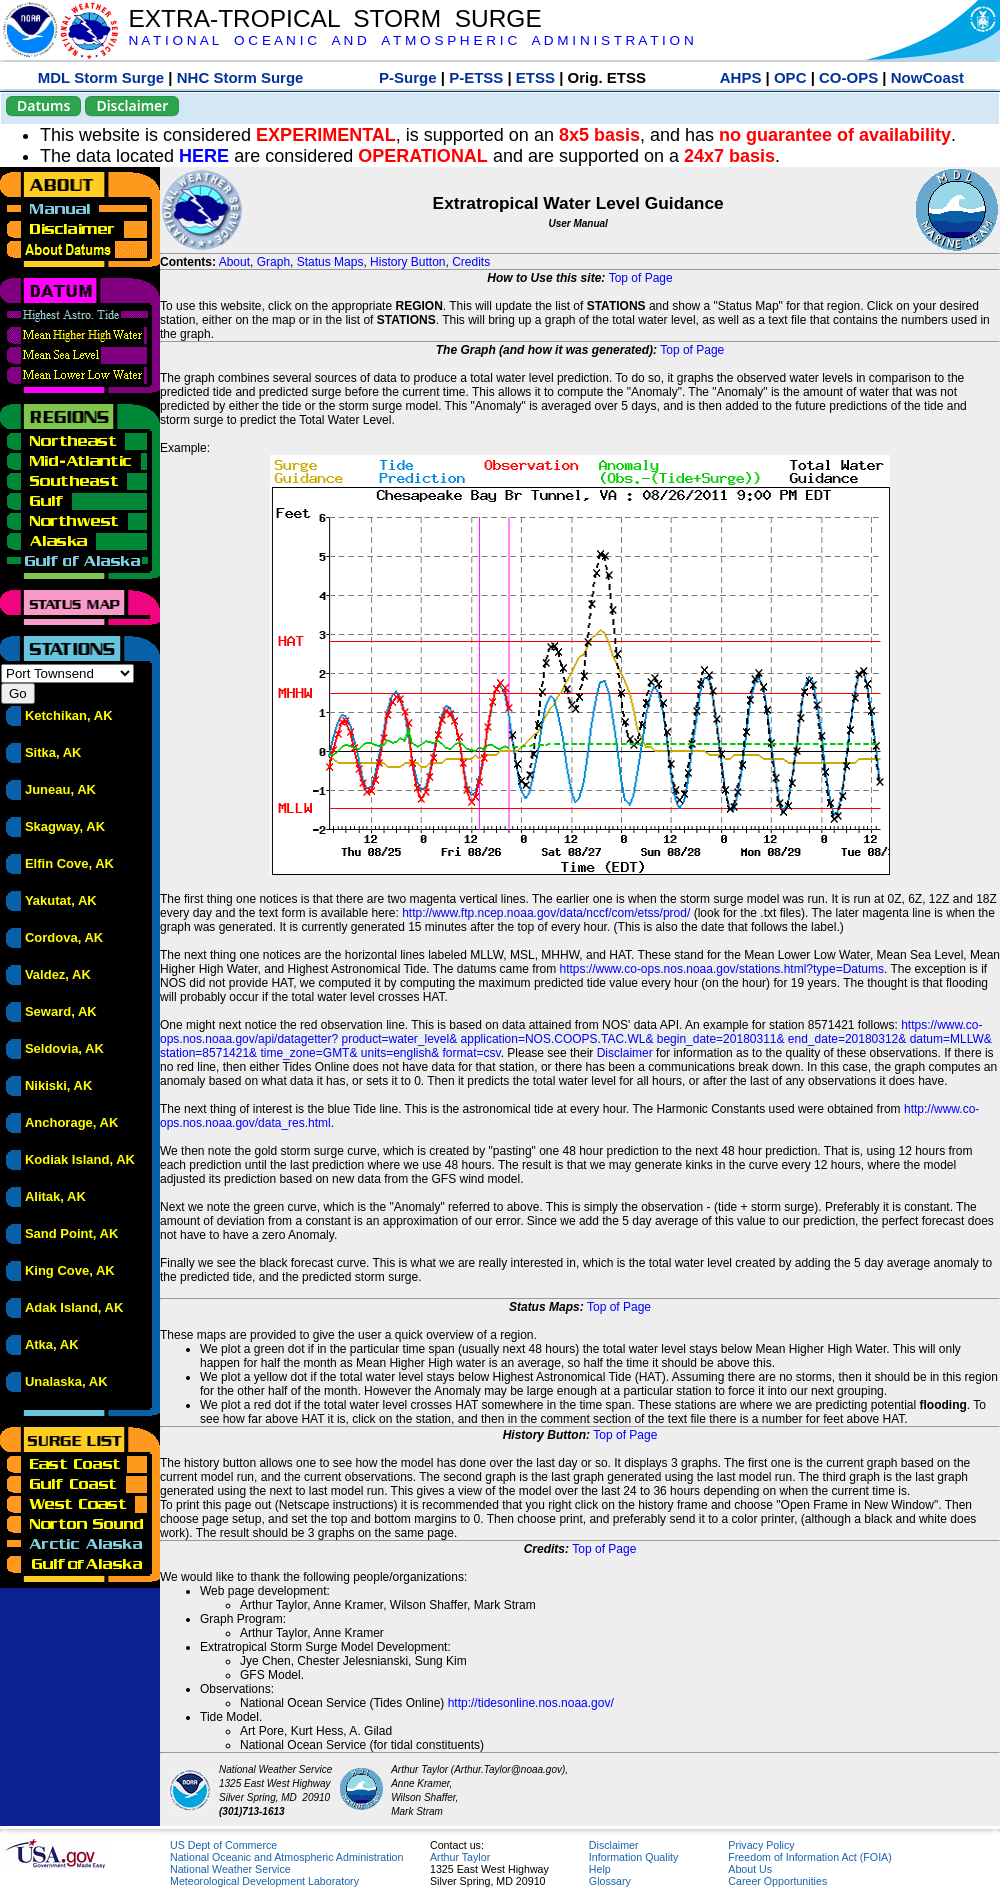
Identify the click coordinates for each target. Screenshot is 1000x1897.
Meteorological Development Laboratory (264, 1881)
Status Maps (330, 262)
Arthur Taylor (460, 1857)
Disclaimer (132, 105)
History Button (407, 262)
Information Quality (633, 1857)
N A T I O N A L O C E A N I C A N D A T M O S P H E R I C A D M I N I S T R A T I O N (410, 40)
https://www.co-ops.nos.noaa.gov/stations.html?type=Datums (722, 969)
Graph (273, 262)
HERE (204, 156)
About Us (750, 1869)
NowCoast (927, 77)
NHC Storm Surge (240, 77)
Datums (43, 105)
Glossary (610, 1881)
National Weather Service (230, 1869)
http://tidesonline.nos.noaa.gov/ (531, 1703)
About (234, 262)
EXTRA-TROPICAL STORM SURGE (334, 18)
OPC (790, 77)
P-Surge (408, 77)
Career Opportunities (777, 1881)
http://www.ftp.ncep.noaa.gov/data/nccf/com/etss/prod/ (546, 913)
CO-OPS (848, 77)
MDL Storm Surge (101, 77)
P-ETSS (476, 77)
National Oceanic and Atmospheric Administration (286, 1857)
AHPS (741, 77)
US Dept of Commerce (223, 1845)
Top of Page (641, 278)
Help (600, 1869)
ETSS (535, 77)
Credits (471, 262)
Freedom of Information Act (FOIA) (809, 1857)
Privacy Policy (761, 1845)
